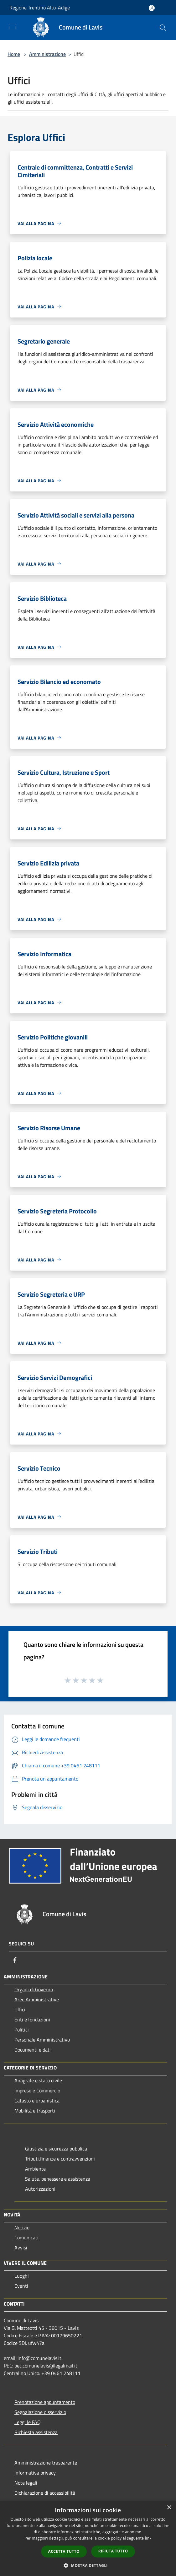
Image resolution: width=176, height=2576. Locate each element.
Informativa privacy (35, 2472)
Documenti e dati (32, 2049)
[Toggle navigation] (12, 27)
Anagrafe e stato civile (38, 2080)
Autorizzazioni (40, 2189)
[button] (88, 2565)
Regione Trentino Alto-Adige (39, 7)
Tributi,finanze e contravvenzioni (60, 2158)
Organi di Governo (33, 1989)
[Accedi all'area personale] (152, 8)
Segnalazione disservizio (40, 2412)
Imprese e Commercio (37, 2090)
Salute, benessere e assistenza (57, 2179)
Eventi (21, 2286)
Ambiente (35, 2168)
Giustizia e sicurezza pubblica (56, 2148)
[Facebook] (15, 1960)
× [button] (169, 2507)
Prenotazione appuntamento (44, 2402)
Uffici (19, 2009)
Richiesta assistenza (36, 2432)
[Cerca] (163, 27)
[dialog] (88, 2538)
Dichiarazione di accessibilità (44, 2493)
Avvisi (20, 2247)
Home (14, 54)
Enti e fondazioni (32, 2019)
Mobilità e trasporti (34, 2110)
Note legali (25, 2483)
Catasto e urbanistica (37, 2100)
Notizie (21, 2227)
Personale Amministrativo (42, 2039)
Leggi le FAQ (27, 2422)
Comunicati (26, 2237)
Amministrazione (47, 54)
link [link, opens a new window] (148, 2538)
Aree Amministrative (36, 1999)
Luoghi (21, 2276)
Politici (21, 2029)
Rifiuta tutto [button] (113, 2551)
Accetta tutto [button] (64, 2551)
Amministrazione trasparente (45, 2462)
